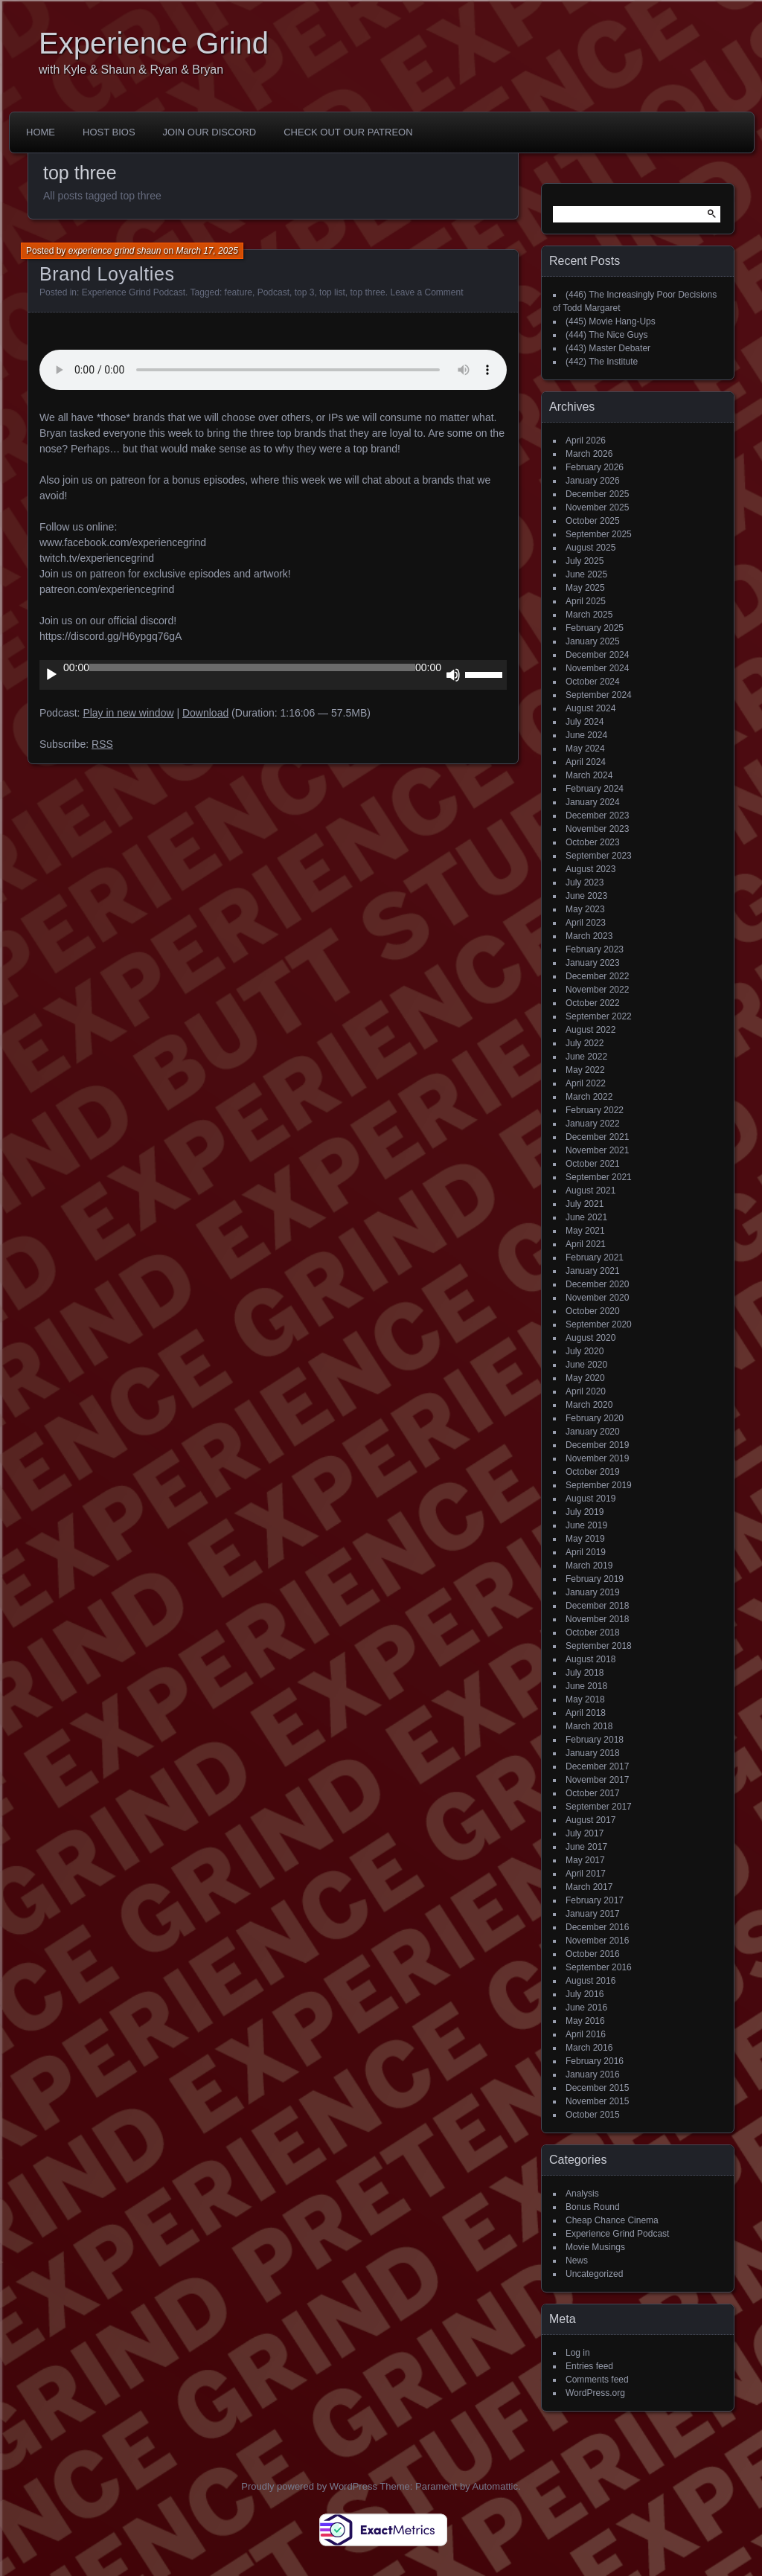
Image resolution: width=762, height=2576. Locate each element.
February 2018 (595, 1739)
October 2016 (593, 1954)
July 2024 (584, 722)
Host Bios (109, 132)
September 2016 (599, 1967)
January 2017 (593, 1914)
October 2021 (593, 1164)
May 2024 (585, 748)
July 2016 (584, 1994)
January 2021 (593, 1271)
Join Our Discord (210, 132)
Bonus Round (593, 2207)
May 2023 (585, 909)
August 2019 (590, 1498)
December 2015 (597, 2088)
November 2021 (597, 1150)
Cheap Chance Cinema (612, 2220)
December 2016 (597, 1927)
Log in (578, 2353)
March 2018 (589, 1726)
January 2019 (593, 1592)
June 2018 (586, 1686)
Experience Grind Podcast (133, 292)
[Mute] (453, 674)
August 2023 (590, 869)
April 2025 (586, 601)
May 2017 (585, 1860)
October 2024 (593, 681)
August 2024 (590, 708)
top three (367, 292)
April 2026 (586, 440)
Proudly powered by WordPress (309, 2486)
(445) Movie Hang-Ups (611, 321)
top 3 (305, 292)
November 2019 (597, 1458)
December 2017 (597, 1766)
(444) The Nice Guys (607, 335)
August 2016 (590, 1981)
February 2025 (595, 628)
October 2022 (593, 1003)
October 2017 (593, 1793)
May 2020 (585, 1378)
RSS (102, 744)
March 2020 (589, 1405)
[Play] (51, 674)
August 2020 (590, 1338)
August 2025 (590, 547)
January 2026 (593, 480)
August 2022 (590, 1030)
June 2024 (586, 735)
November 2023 (597, 829)
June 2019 (586, 1525)
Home (40, 132)
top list (332, 292)
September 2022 (599, 1016)
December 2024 (597, 655)
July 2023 (584, 882)
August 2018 (590, 1659)
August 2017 (590, 1820)
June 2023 (586, 896)
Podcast (273, 292)
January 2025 (593, 641)
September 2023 (599, 855)
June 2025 (586, 574)
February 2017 (595, 1900)
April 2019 (586, 1552)
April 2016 (586, 2034)
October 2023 (593, 842)
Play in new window (128, 713)
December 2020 (597, 1284)
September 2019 (599, 1485)
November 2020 (597, 1297)
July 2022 (584, 1043)
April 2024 (586, 762)
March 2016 (589, 2047)
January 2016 (593, 2074)
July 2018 (584, 1672)
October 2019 (593, 1472)
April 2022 (586, 1083)
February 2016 (595, 2061)
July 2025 (584, 561)
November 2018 (597, 1619)
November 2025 (597, 507)
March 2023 (589, 936)
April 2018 (586, 1713)
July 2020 (584, 1351)
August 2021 (590, 1190)
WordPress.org (595, 2393)
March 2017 (589, 1887)
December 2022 (597, 976)
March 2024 (589, 775)
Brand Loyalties (107, 273)
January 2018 (593, 1753)
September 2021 (599, 1177)
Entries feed (589, 2366)
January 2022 (593, 1123)
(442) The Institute (602, 361)
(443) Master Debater (608, 348)
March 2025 (589, 614)
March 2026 (589, 454)
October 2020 (593, 1311)
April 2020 (586, 1391)
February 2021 (595, 1257)
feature (238, 292)
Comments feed (597, 2379)
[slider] (252, 667)
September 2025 (599, 534)
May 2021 (585, 1230)
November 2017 (597, 1780)
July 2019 (584, 1512)
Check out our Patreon (348, 132)
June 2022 (586, 1056)
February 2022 (595, 1110)
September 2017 (599, 1806)
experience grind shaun (114, 251)
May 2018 (585, 1699)
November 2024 (597, 668)
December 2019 (597, 1445)
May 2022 (585, 1070)
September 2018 (599, 1646)
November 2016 (597, 1940)
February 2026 (595, 467)
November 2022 (597, 989)
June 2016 (586, 2007)
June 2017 (586, 1847)
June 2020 (586, 1364)
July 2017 (584, 1833)
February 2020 (595, 1418)
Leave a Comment (426, 292)
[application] (273, 675)
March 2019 (589, 1565)
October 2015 (593, 2114)
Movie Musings (595, 2247)
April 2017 (586, 1873)
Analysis (582, 2193)
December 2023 (597, 815)
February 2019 (595, 1579)
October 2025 (593, 521)
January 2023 (593, 963)
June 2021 (586, 1217)
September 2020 (599, 1324)
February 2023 (595, 949)
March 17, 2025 (206, 251)
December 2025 (597, 494)
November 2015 (597, 2101)
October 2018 (593, 1632)
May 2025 (585, 588)
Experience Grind (154, 43)
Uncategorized (594, 2274)
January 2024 (593, 802)
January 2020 (593, 1431)
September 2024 (599, 695)
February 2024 (595, 789)
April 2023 (586, 922)
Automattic (495, 2486)
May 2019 (585, 1539)
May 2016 (585, 2021)
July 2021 (584, 1204)
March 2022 (589, 1097)
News (577, 2260)
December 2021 (597, 1137)
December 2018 (597, 1606)
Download (205, 713)
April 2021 (586, 1244)
